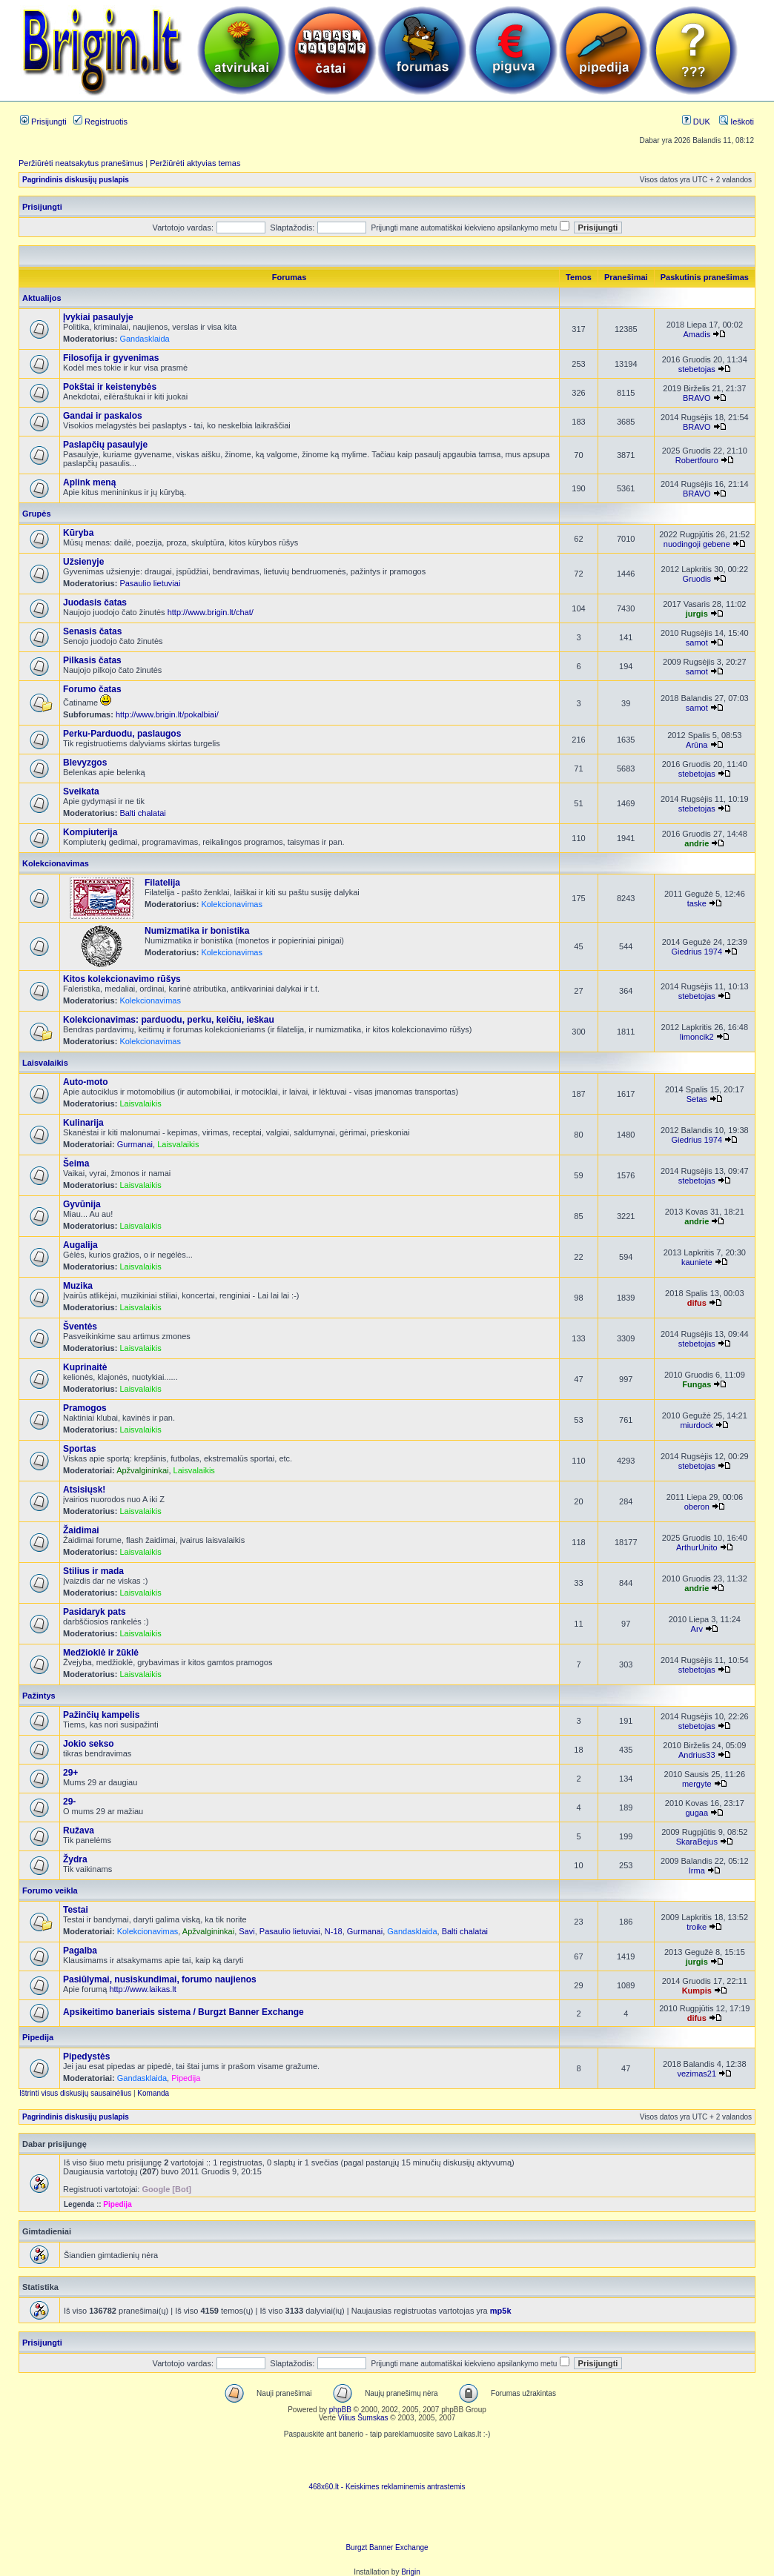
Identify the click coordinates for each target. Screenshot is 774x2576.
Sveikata (81, 791)
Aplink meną (89, 482)
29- (69, 1801)
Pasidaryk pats (94, 1612)
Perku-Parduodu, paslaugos (122, 733)
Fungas (696, 1384)
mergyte (697, 1783)
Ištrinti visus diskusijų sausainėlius (75, 2093)
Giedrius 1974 (697, 951)
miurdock (696, 1425)
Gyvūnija (82, 1204)
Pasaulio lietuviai (149, 583)
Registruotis (100, 121)
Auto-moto (85, 1082)
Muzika (78, 1286)
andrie (696, 843)
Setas (697, 1099)
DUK (696, 121)
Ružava (78, 1830)
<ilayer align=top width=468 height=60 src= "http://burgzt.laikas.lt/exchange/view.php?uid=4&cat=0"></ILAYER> (387, 2521)
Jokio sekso (88, 1744)
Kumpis (697, 1990)
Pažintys (39, 1695)
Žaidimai (81, 1530)
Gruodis (697, 578)
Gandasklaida (144, 338)
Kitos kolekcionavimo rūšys (122, 979)
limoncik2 (697, 1036)
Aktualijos (42, 297)
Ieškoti (736, 121)
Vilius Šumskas (363, 2418)
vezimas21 (697, 2073)
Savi (246, 1931)
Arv (697, 1628)
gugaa (697, 1812)
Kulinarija (83, 1123)
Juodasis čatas (95, 602)
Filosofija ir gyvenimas (111, 358)
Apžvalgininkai (142, 1470)
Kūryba (78, 533)
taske (697, 903)
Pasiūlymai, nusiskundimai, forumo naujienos (160, 1979)
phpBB (340, 2410)
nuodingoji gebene (697, 544)
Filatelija (162, 882)
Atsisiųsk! (84, 1489)
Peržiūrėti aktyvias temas (195, 163)
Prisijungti (43, 121)
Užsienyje (83, 562)
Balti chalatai (142, 813)
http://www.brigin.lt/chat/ (211, 612)
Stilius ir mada (93, 1571)
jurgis (697, 613)
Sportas (79, 1449)
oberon (697, 1506)
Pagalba (80, 1950)
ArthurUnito (697, 1547)
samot (697, 642)
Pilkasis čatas (92, 660)
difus (697, 1302)
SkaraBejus (697, 1841)
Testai (75, 1910)
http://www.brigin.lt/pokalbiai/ (167, 714)
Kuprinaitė (85, 1367)
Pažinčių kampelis (101, 1715)
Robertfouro (696, 460)
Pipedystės (86, 2056)
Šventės (80, 1326)
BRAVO (697, 398)
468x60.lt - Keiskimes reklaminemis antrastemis (386, 2487)
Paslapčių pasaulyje (105, 444)
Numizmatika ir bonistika (197, 931)
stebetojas (696, 369)
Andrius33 (696, 1754)
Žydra (75, 1859)
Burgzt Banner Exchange (386, 2547)
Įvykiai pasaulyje (98, 317)
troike (697, 1926)
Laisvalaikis (45, 1062)
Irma (697, 1870)
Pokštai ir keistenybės (109, 387)
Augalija (80, 1245)
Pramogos (85, 1408)
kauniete (696, 1262)
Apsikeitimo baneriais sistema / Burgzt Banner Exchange (183, 2012)
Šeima (76, 1163)
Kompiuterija (90, 832)
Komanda (153, 2093)
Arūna (696, 744)
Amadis (696, 334)
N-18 (334, 1931)
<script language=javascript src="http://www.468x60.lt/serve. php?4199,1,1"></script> (387, 2460)
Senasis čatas (92, 631)
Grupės (36, 513)
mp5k (501, 2310)
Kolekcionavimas (55, 863)
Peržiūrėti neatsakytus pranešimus (81, 163)
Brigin (410, 2572)
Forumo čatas (92, 689)
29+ (70, 1772)
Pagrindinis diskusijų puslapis (75, 180)
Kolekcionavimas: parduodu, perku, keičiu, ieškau (168, 1020)
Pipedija (37, 2037)
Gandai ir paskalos (102, 416)
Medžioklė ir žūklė (101, 1652)
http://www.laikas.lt (142, 1989)
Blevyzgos (85, 762)
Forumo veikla (50, 1890)
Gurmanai (135, 1144)
